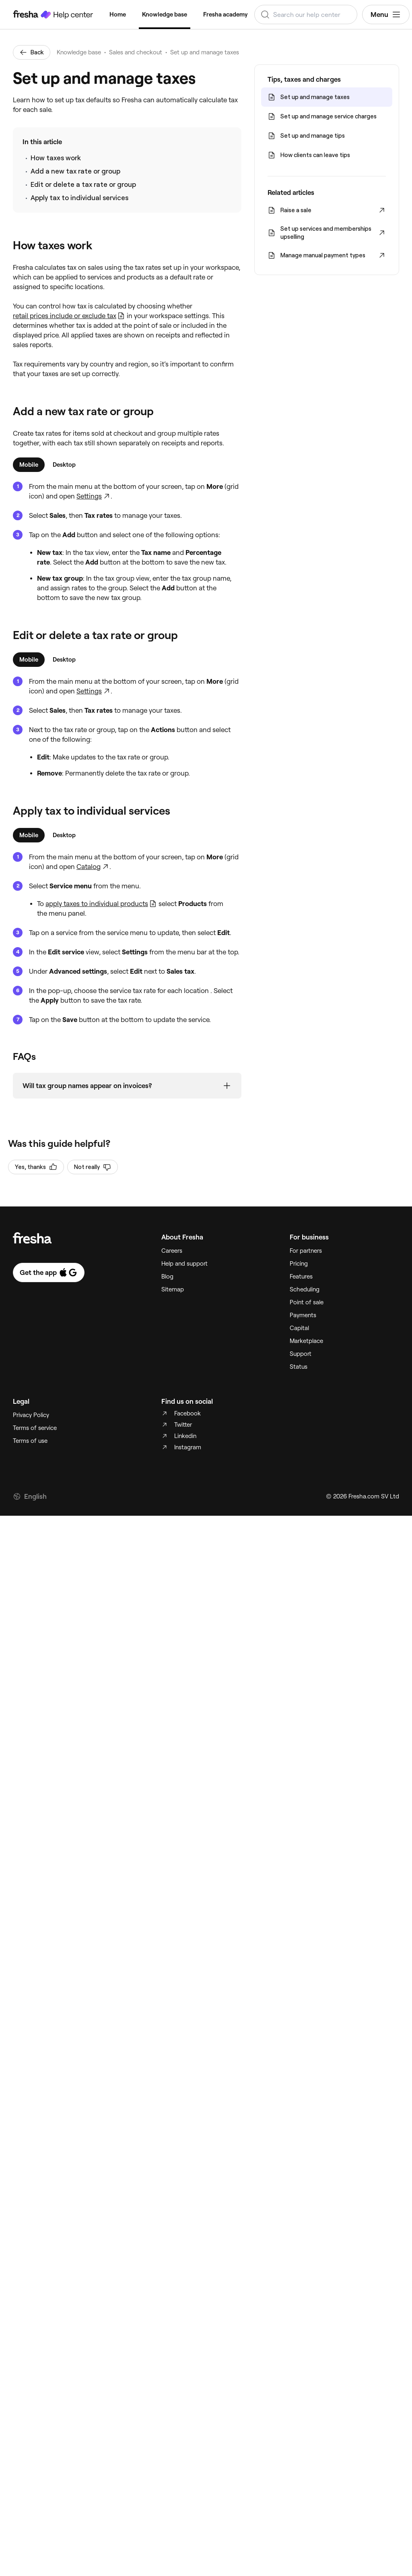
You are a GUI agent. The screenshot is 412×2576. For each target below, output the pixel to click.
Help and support (184, 1263)
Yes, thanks (36, 1167)
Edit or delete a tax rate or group (83, 184)
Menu (386, 14)
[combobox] (305, 14)
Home (117, 14)
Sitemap (172, 1289)
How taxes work (56, 157)
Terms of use (30, 1441)
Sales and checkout (135, 52)
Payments (303, 1315)
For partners (306, 1251)
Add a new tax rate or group (75, 171)
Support (300, 1354)
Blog (167, 1276)
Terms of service (35, 1428)
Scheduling (304, 1289)
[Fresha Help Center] (53, 14)
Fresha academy (225, 14)
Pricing (299, 1263)
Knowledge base (164, 14)
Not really (92, 1167)
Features (301, 1276)
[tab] (29, 464)
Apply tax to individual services (79, 197)
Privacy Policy (31, 1415)
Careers (171, 1251)
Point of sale (306, 1302)
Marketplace (306, 1341)
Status (298, 1367)
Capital (299, 1328)
